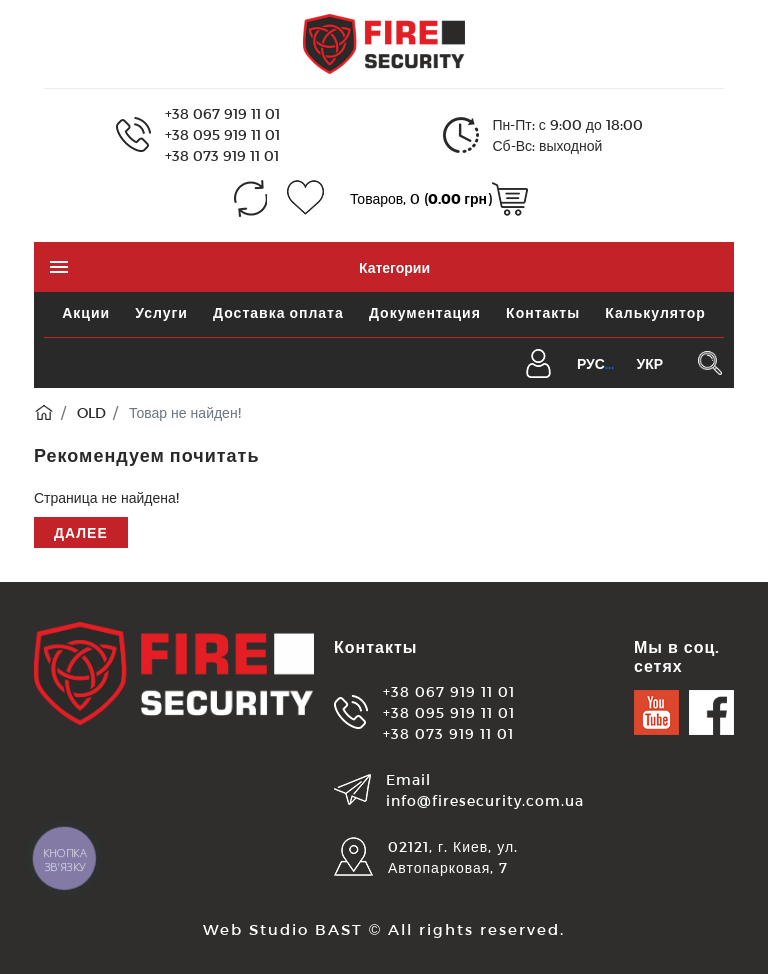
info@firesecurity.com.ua (485, 800)
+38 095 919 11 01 (222, 134)
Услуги (161, 312)
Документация (425, 312)
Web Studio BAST (283, 929)
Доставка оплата (278, 312)
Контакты (543, 312)
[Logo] (384, 42)
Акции (86, 312)
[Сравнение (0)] (250, 198)
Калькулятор (655, 312)
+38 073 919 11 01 (222, 155)
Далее (81, 532)
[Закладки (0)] (305, 198)
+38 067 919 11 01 (222, 113)
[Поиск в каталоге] (709, 363)
